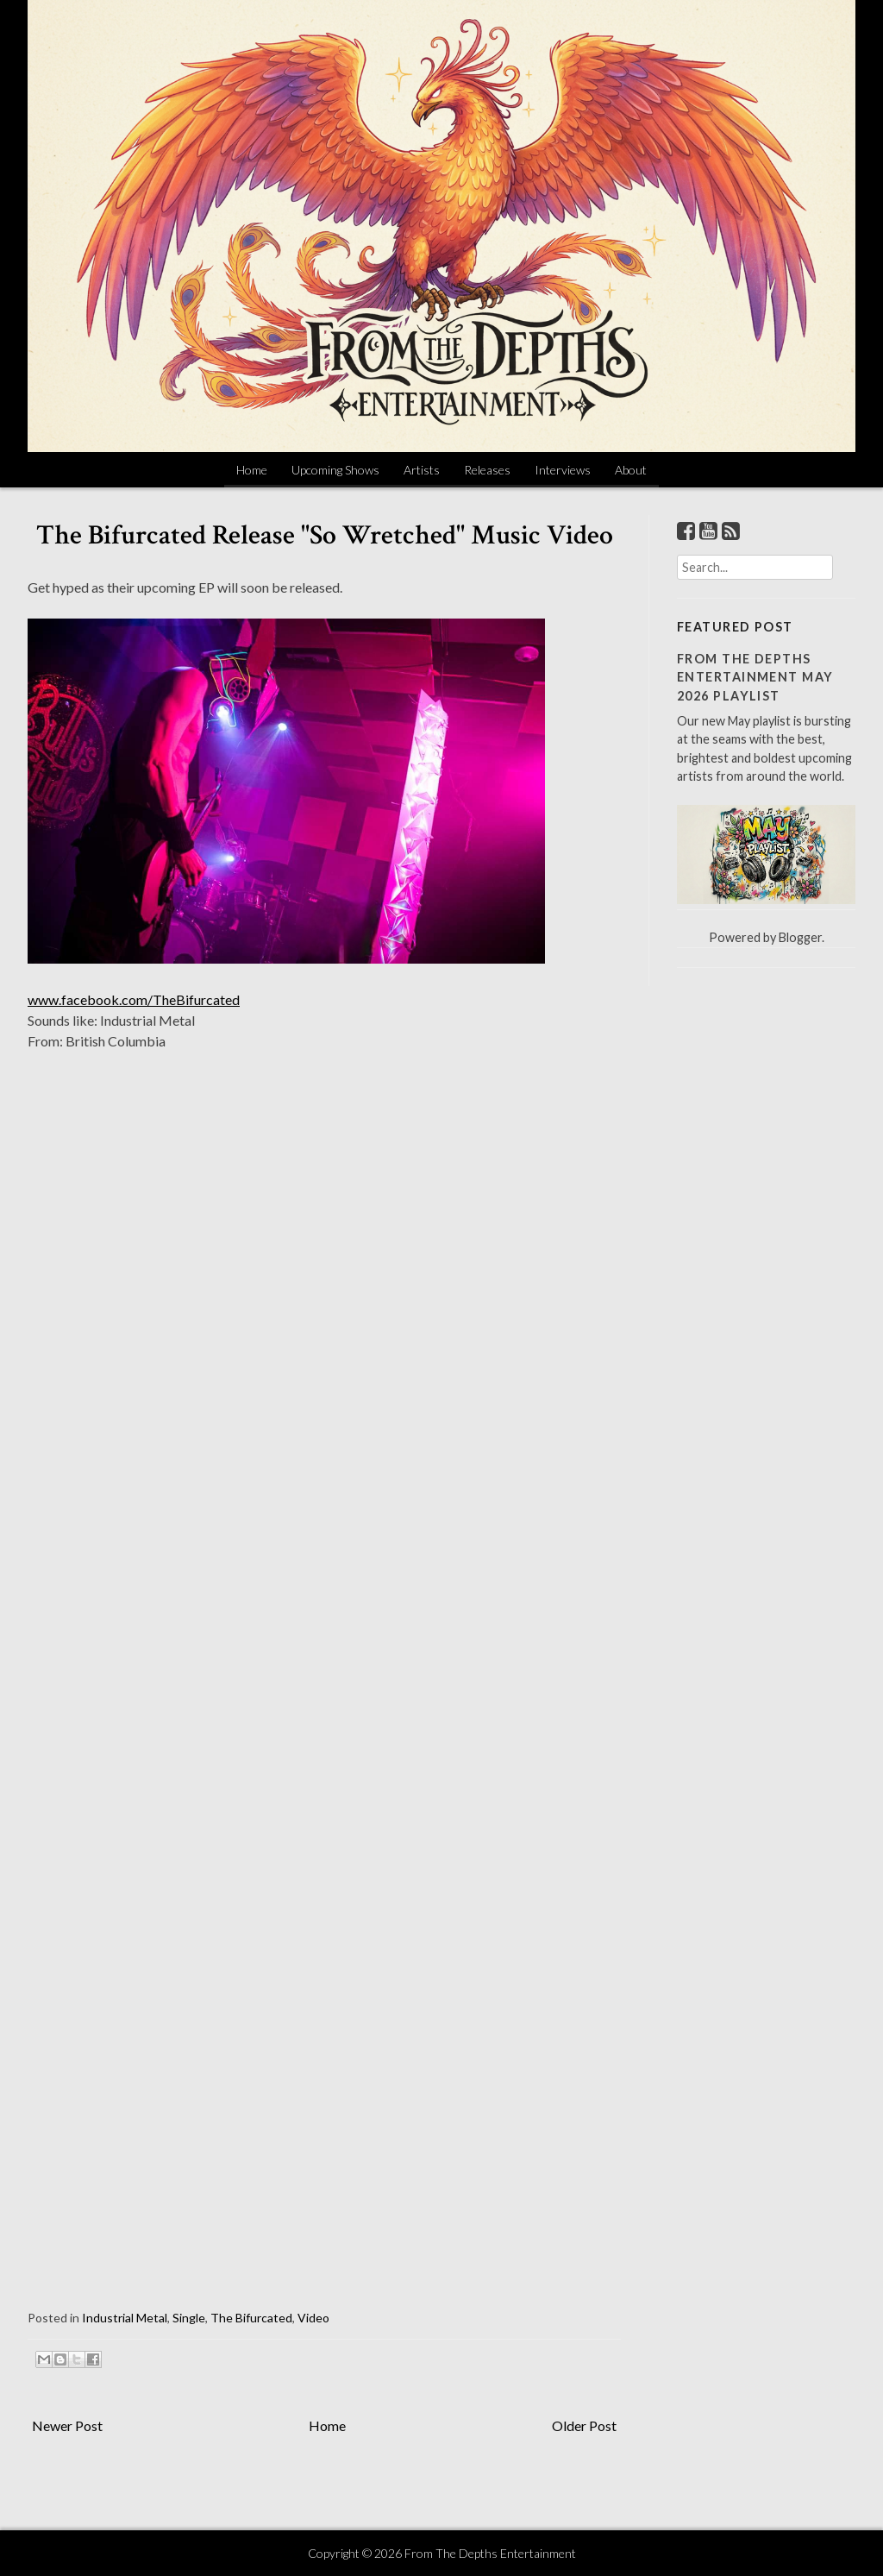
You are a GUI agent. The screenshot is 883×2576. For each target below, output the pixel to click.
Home (251, 469)
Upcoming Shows (335, 469)
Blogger (800, 937)
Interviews (563, 469)
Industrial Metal (124, 2317)
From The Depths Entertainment (490, 2553)
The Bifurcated (251, 2317)
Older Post (584, 2425)
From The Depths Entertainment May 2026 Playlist (755, 677)
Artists (422, 469)
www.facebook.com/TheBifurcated (134, 999)
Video (313, 2317)
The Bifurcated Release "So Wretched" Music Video (324, 535)
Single (188, 2317)
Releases (487, 469)
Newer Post (67, 2425)
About (631, 469)
